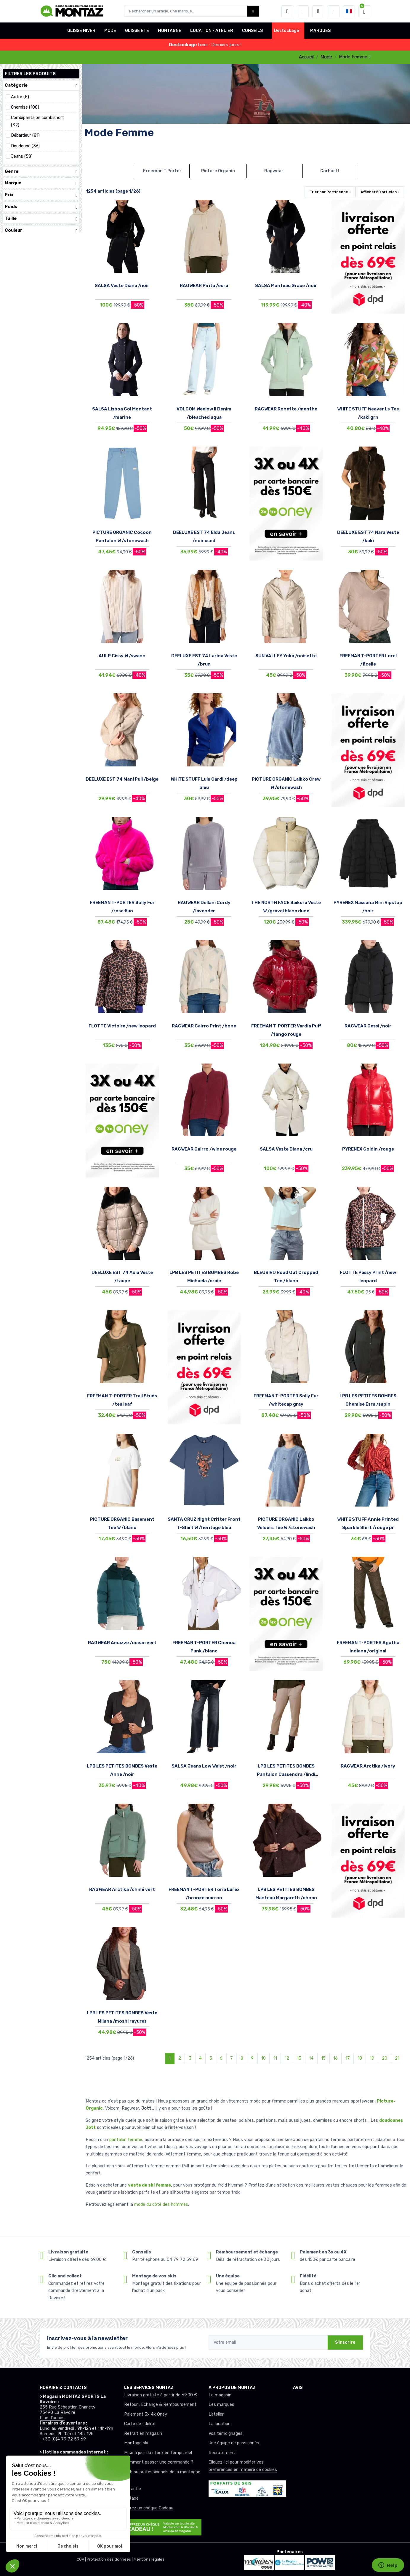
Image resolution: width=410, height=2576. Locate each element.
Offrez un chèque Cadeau (148, 2508)
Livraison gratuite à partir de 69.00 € (160, 2395)
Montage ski (136, 2442)
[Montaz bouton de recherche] (253, 11)
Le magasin (220, 2395)
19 (372, 2058)
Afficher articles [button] (379, 192)
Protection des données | (110, 2559)
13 (299, 2058)
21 (397, 2058)
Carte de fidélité (140, 2423)
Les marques (221, 2404)
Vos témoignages (226, 2433)
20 (384, 2058)
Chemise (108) (25, 107)
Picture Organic (218, 170)
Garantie (132, 2488)
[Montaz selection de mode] (333, 11)
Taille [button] (41, 218)
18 (360, 2058)
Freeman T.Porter (162, 170)
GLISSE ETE (137, 30)
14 (311, 2058)
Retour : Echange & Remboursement (160, 2404)
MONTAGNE (169, 30)
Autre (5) (20, 96)
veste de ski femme (149, 2185)
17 (347, 2058)
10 (263, 2058)
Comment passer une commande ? (158, 2462)
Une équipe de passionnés (234, 2442)
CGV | (82, 2559)
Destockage (286, 30)
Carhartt (329, 170)
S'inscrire (345, 2342)
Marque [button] (41, 183)
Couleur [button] (41, 230)
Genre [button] (41, 171)
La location (219, 2423)
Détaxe (131, 2498)
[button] (287, 11)
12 (287, 2058)
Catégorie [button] (41, 85)
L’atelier (216, 2414)
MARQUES (320, 30)
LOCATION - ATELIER (211, 30)
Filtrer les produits (30, 73)
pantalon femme (125, 2139)
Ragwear (274, 170)
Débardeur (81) (25, 135)
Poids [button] (41, 207)
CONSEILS (252, 30)
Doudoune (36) (25, 146)
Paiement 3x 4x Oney (145, 2414)
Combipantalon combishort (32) (37, 121)
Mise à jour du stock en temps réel (158, 2452)
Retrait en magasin (143, 2433)
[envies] (303, 11)
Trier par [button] (329, 192)
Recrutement (222, 2452)
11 (275, 2058)
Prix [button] (41, 195)
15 (323, 2058)
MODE (110, 30)
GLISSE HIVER (81, 30)
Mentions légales (149, 2559)
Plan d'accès (52, 2417)
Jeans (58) (22, 156)
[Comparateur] (318, 11)
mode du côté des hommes (161, 2204)
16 (335, 2058)
